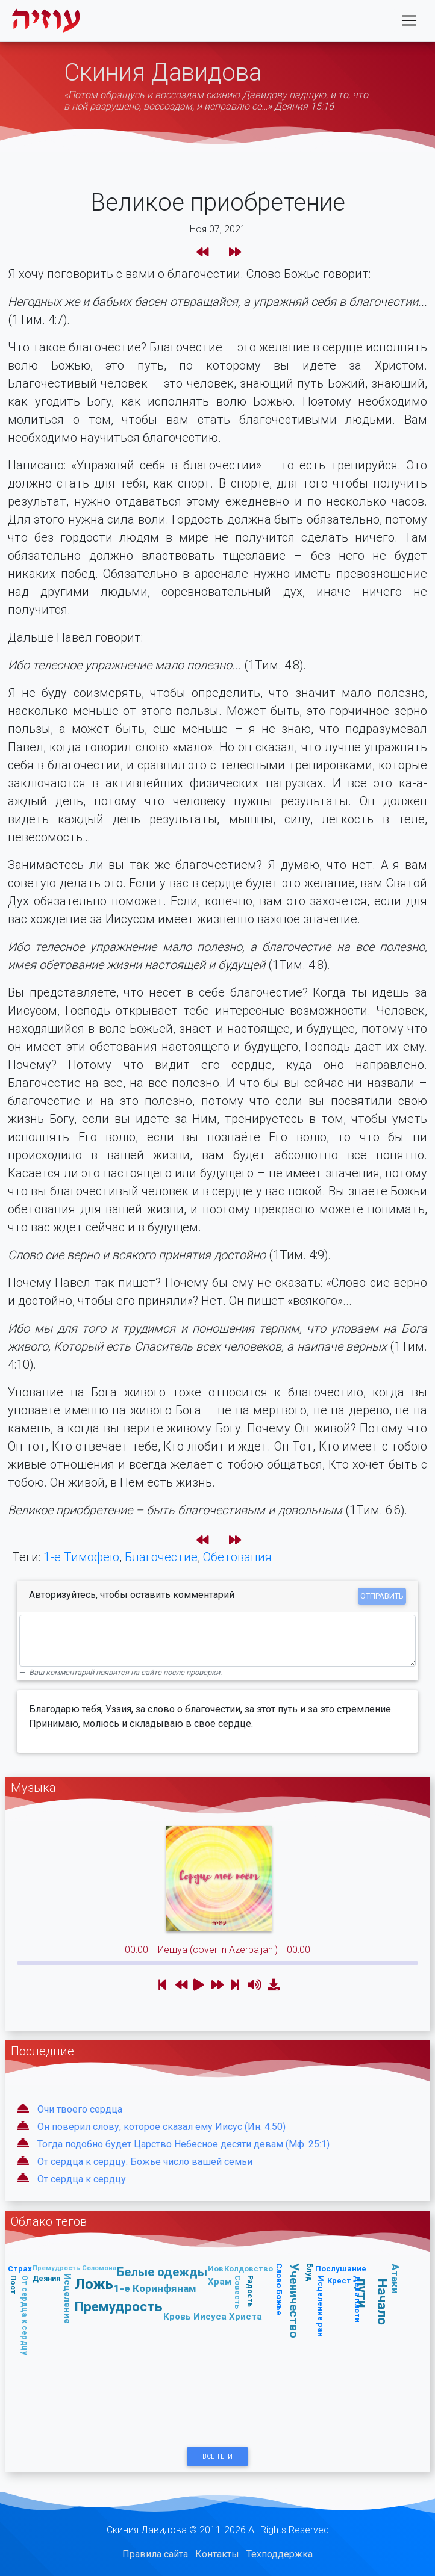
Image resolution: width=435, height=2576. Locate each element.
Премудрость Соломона (74, 2268)
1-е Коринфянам (155, 2288)
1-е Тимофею (81, 1556)
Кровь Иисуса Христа (212, 2316)
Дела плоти (357, 2299)
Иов (216, 2269)
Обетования (237, 1556)
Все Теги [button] (217, 2456)
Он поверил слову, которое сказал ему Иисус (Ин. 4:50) (161, 2126)
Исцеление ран (321, 2306)
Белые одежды (162, 2271)
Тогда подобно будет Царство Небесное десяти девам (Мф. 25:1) (183, 2144)
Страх (20, 2269)
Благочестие (161, 1556)
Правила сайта (155, 2554)
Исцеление (68, 2298)
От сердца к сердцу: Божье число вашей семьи (144, 2161)
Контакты (217, 2554)
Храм (219, 2281)
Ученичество (294, 2300)
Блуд (309, 2271)
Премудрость (119, 2306)
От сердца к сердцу (81, 2179)
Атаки (395, 2279)
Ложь (94, 2284)
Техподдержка (279, 2554)
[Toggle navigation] (409, 22)
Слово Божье (279, 2289)
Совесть (238, 2292)
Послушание (340, 2269)
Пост (13, 2284)
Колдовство (248, 2269)
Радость (249, 2290)
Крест (339, 2281)
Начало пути (372, 2301)
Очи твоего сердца (79, 2109)
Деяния (46, 2278)
